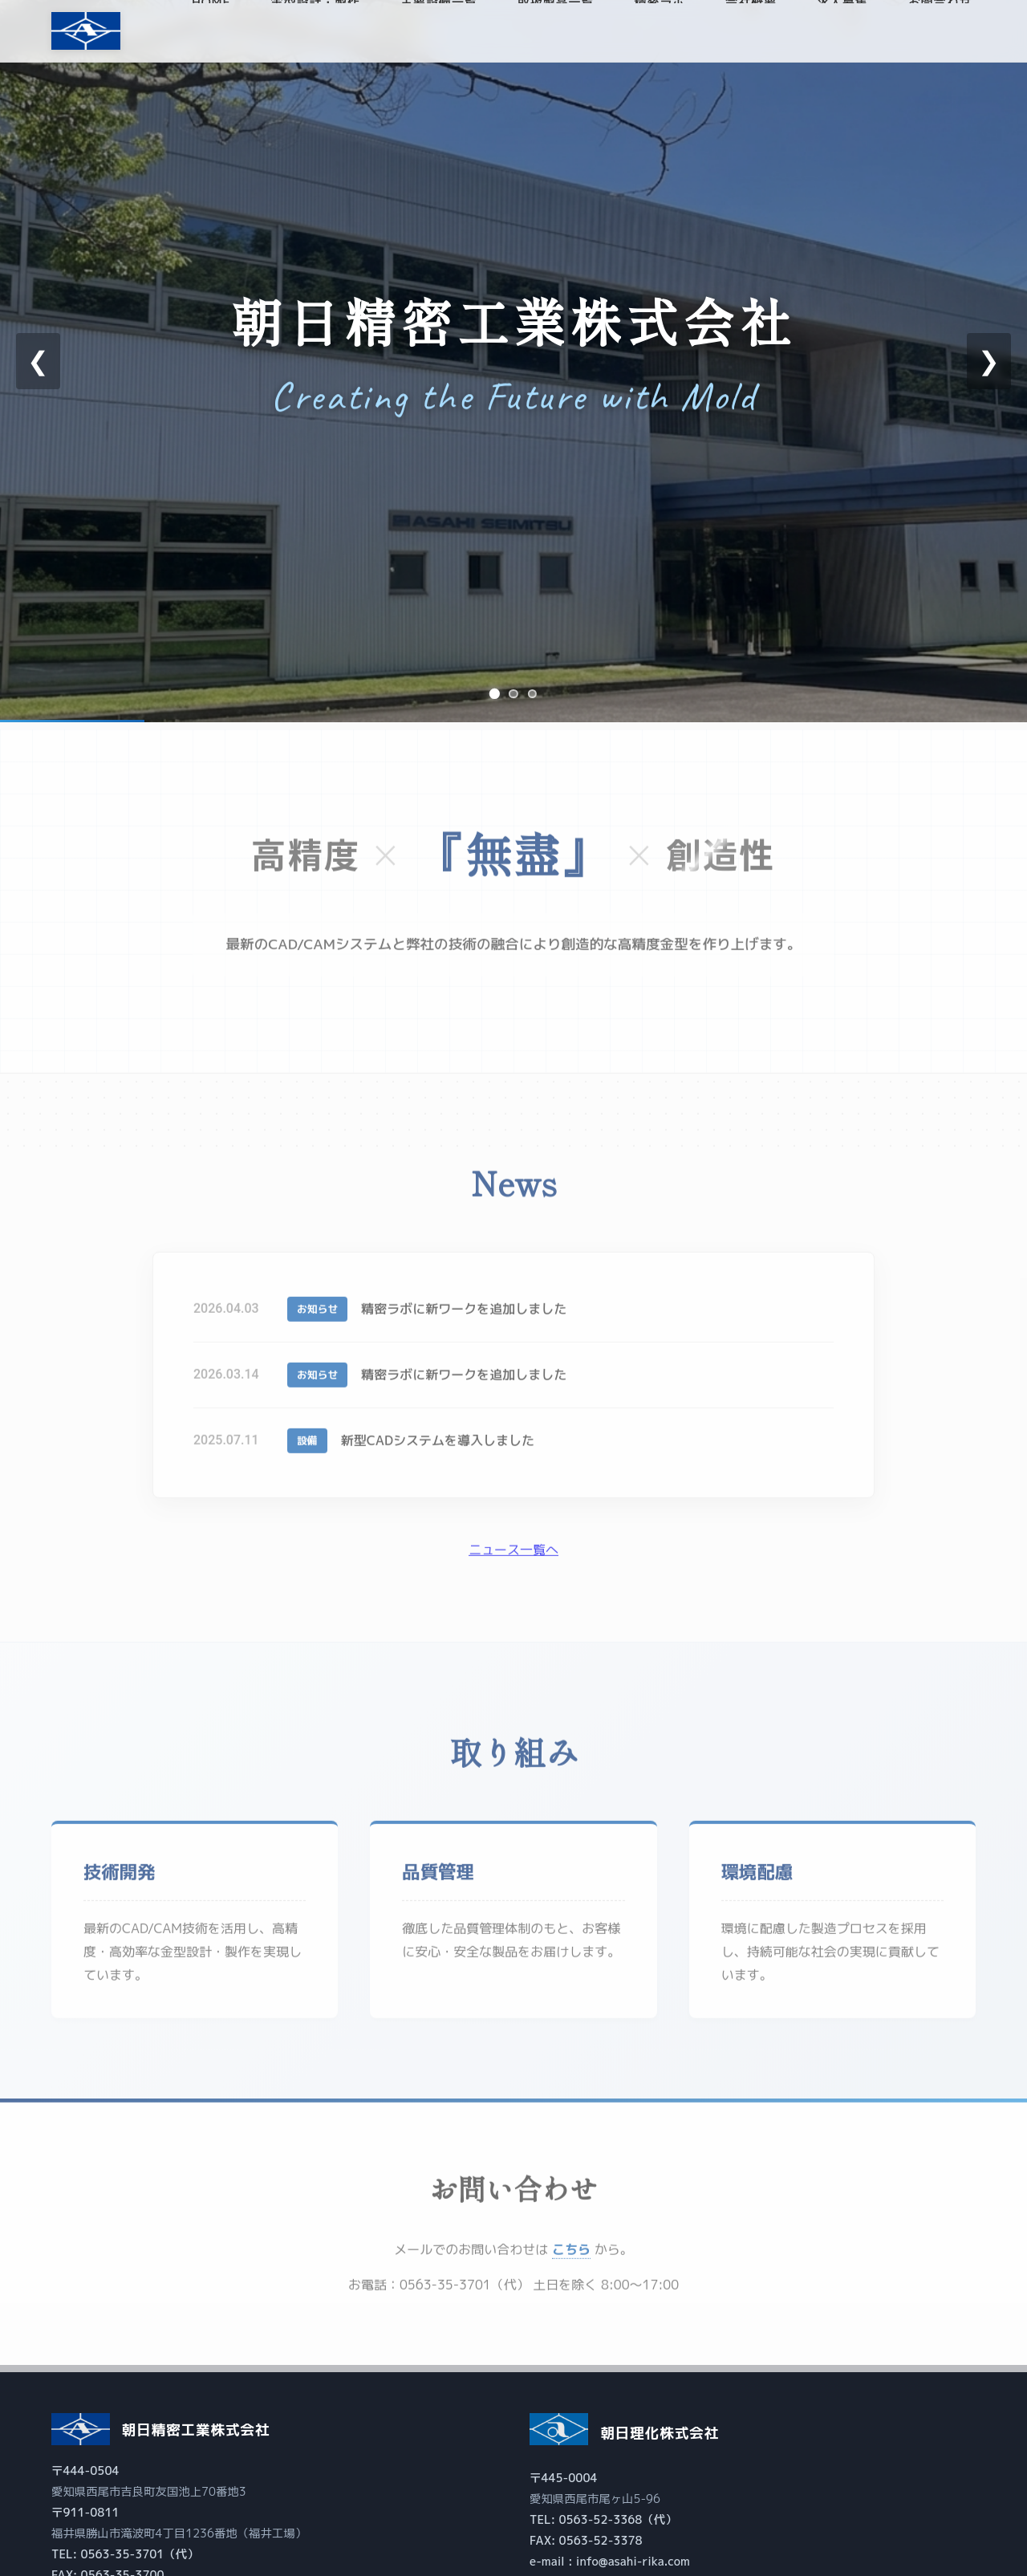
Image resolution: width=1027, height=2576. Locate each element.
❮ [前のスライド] (38, 361)
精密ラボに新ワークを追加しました (468, 1321)
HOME (211, 32)
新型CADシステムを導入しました (442, 1452)
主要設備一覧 (438, 32)
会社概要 (751, 32)
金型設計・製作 (315, 32)
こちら (571, 2261)
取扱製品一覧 (556, 32)
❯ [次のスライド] (989, 361)
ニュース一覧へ (513, 1561)
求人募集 (842, 32)
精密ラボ (659, 32)
